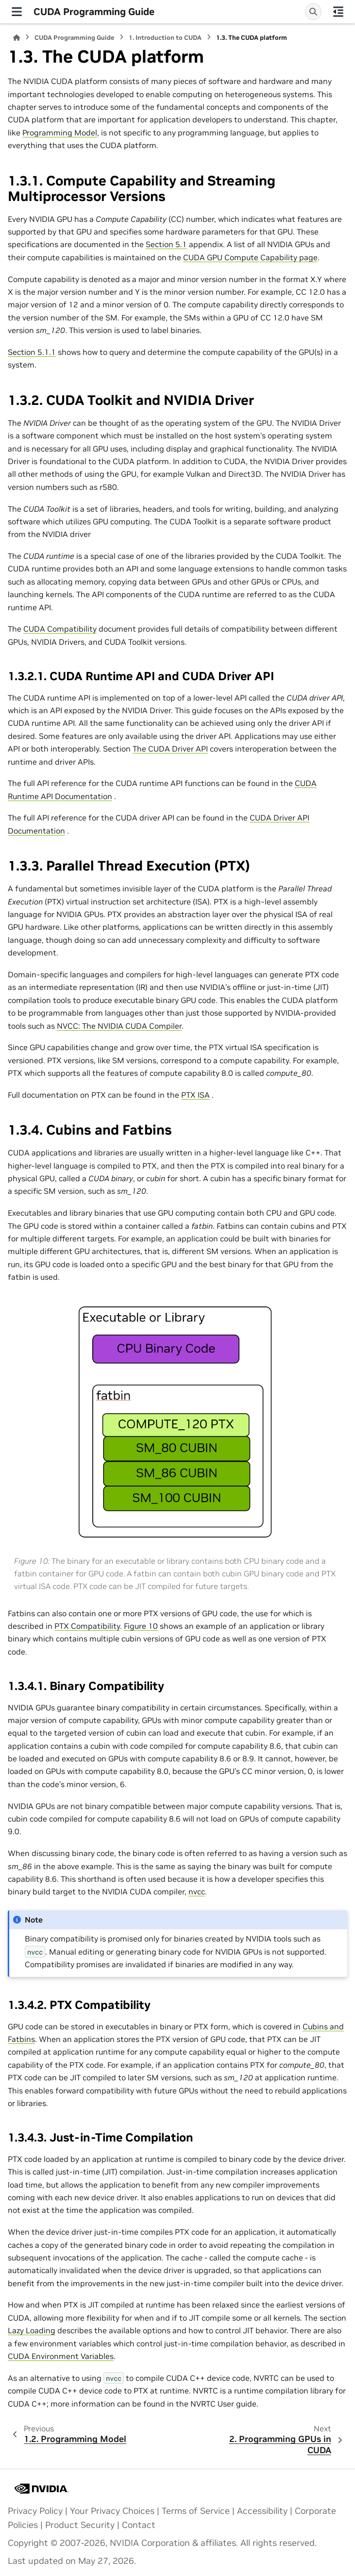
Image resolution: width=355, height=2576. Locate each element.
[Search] (313, 11)
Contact (138, 2525)
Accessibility (262, 2511)
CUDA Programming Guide (74, 37)
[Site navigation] (17, 11)
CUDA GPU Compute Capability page (250, 257)
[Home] (16, 38)
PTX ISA (195, 1095)
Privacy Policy (35, 2511)
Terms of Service (196, 2511)
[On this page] (338, 11)
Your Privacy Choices (112, 2511)
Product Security (80, 2525)
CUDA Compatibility (60, 629)
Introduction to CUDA (165, 37)
